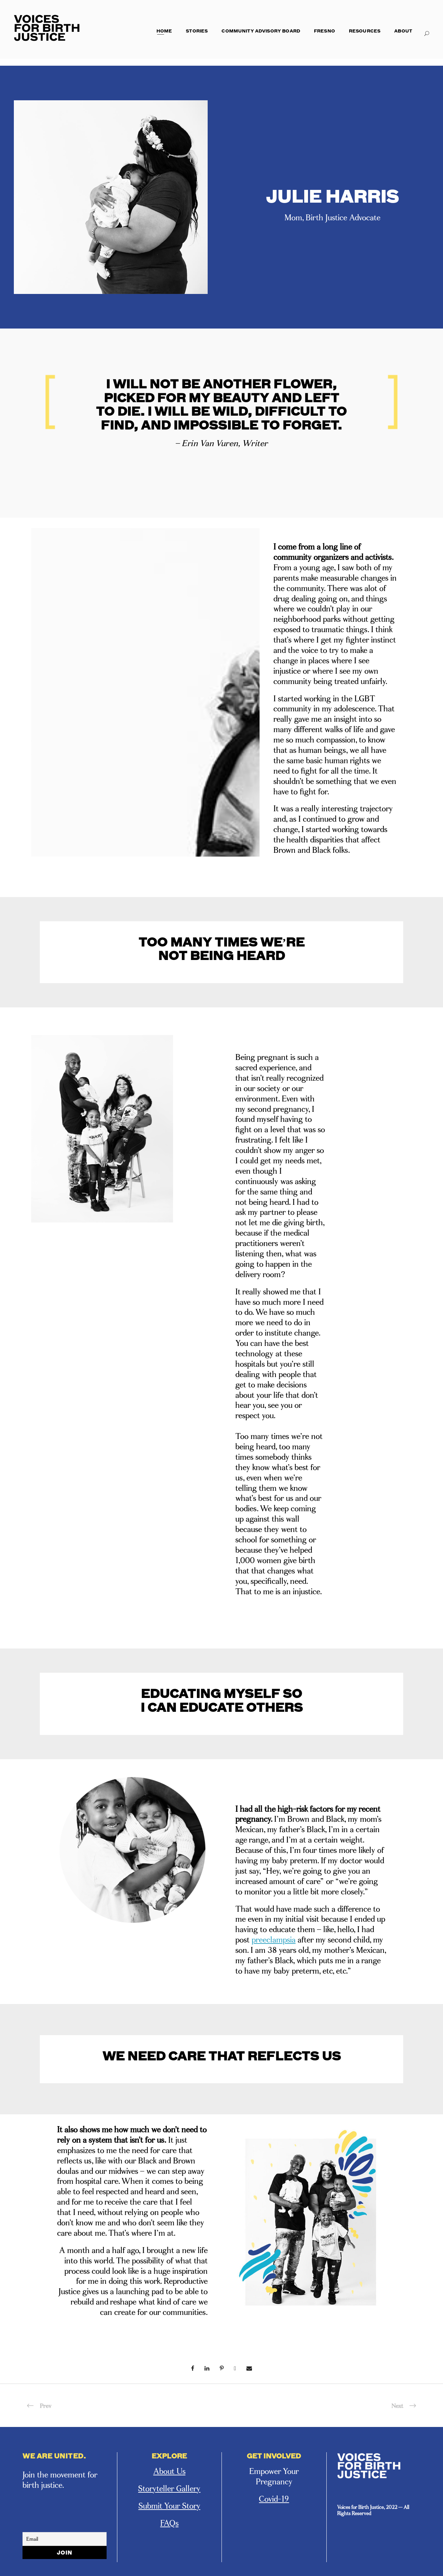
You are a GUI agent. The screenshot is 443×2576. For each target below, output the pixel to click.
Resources (364, 31)
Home (164, 31)
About (403, 31)
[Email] (64, 2539)
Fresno (324, 31)
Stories (197, 31)
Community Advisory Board (261, 31)
